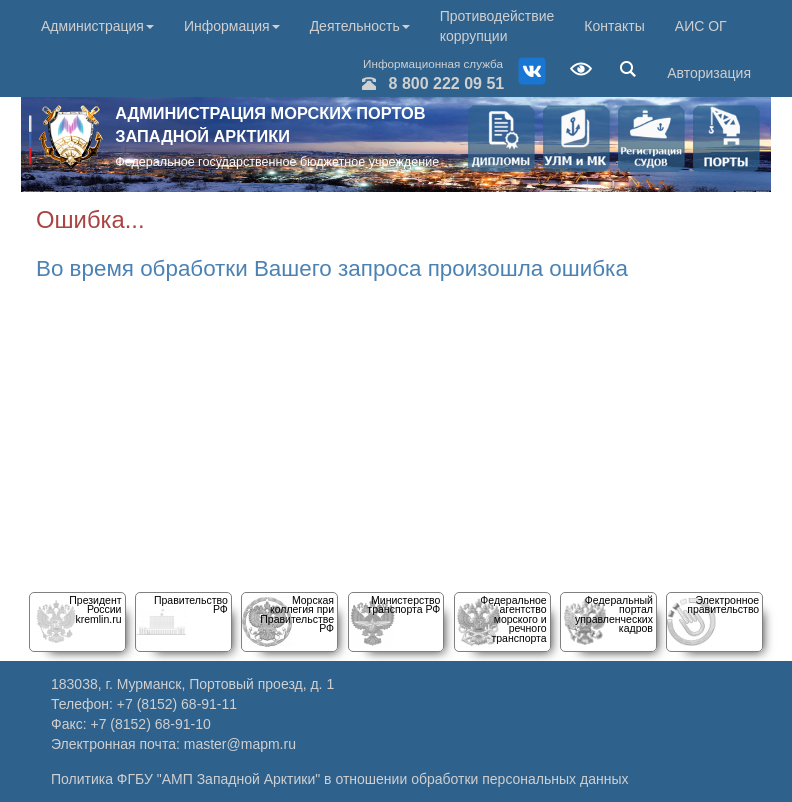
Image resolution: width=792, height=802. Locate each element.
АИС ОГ (701, 26)
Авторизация (709, 73)
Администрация (97, 26)
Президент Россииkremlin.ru (95, 609)
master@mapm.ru (240, 744)
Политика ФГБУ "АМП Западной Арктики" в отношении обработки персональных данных (340, 779)
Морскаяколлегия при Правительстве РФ (297, 614)
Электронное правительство (723, 604)
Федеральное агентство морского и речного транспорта (513, 619)
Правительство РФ (191, 604)
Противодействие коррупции (497, 26)
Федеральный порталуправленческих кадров (614, 614)
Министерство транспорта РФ (403, 604)
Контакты (614, 26)
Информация (232, 26)
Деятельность (360, 26)
